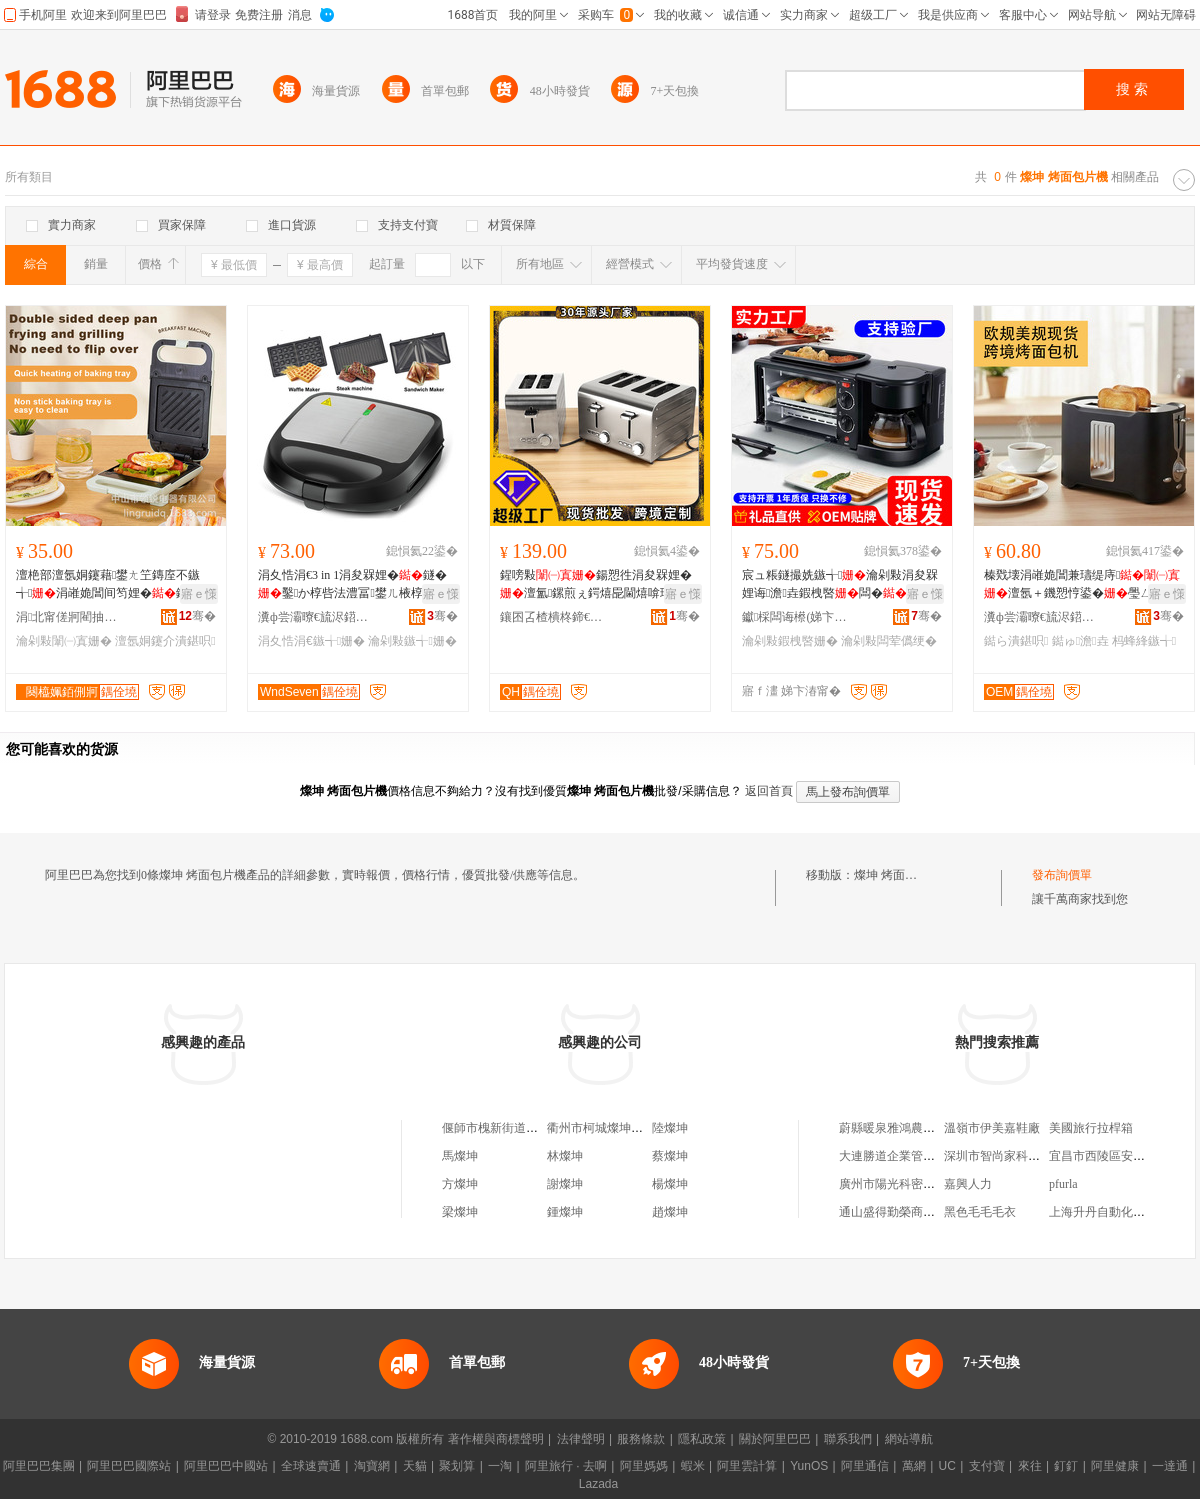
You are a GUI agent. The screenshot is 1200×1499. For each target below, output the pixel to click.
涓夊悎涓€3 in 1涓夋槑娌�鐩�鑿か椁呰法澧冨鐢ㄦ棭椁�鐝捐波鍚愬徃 (352, 585)
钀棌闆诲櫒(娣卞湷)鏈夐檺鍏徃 (797, 617)
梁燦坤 (460, 1212)
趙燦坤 (670, 1212)
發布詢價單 (1062, 875)
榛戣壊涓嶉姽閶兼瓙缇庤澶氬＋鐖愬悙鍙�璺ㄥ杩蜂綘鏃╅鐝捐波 (1082, 585)
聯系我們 (848, 1439)
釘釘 (1066, 1466)
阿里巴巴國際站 (129, 1466)
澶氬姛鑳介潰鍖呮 (165, 641)
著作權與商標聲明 (496, 1439)
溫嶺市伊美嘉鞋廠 (992, 1128)
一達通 (1170, 1466)
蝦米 (693, 1466)
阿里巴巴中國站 (226, 1466)
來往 (1030, 1466)
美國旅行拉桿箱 (1091, 1128)
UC (947, 1466)
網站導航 (909, 1439)
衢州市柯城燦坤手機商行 (613, 1128)
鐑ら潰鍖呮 (1016, 641)
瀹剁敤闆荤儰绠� (889, 641)
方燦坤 (460, 1184)
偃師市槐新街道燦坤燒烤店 (514, 1128)
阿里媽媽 (644, 1466)
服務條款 (641, 1439)
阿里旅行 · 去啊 (566, 1466)
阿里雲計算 (747, 1466)
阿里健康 (1115, 1466)
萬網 (914, 1466)
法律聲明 (581, 1439)
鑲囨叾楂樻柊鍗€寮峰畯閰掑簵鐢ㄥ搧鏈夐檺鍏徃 (555, 617)
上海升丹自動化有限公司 (1115, 1212)
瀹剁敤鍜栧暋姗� (790, 641)
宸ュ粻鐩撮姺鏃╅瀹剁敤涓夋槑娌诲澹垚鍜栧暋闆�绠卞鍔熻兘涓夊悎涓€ (840, 585)
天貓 (415, 1466)
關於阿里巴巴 (775, 1439)
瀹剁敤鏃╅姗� (412, 641)
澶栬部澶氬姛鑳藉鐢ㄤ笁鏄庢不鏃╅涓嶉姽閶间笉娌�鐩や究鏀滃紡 (114, 585)
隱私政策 (702, 1439)
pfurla (1063, 1184)
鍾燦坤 (565, 1212)
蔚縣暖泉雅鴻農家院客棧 (905, 1128)
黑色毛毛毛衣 (980, 1212)
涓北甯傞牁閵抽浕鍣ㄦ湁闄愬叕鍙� (71, 617)
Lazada (598, 1484)
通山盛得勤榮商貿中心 (899, 1212)
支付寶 (987, 1466)
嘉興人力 (968, 1184)
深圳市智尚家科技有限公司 (1016, 1156)
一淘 (500, 1466)
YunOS (809, 1466)
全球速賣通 (311, 1466)
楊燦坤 (670, 1184)
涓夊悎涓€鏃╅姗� (311, 641)
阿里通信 (865, 1466)
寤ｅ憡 (199, 594)
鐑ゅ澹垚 (1080, 641)
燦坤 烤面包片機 (897, 875)
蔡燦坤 (670, 1156)
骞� (197, 616)
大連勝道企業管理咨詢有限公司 (923, 1156)
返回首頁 (769, 791)
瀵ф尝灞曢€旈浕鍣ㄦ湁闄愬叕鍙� (313, 617)
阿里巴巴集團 (39, 1466)
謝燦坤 (565, 1184)
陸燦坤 (670, 1128)
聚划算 (457, 1466)
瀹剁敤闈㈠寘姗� (64, 641)
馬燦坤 (460, 1156)
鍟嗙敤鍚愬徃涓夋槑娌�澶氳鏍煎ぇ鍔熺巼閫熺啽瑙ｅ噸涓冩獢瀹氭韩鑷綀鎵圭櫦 (598, 585)
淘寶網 (372, 1466)
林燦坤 (565, 1156)
